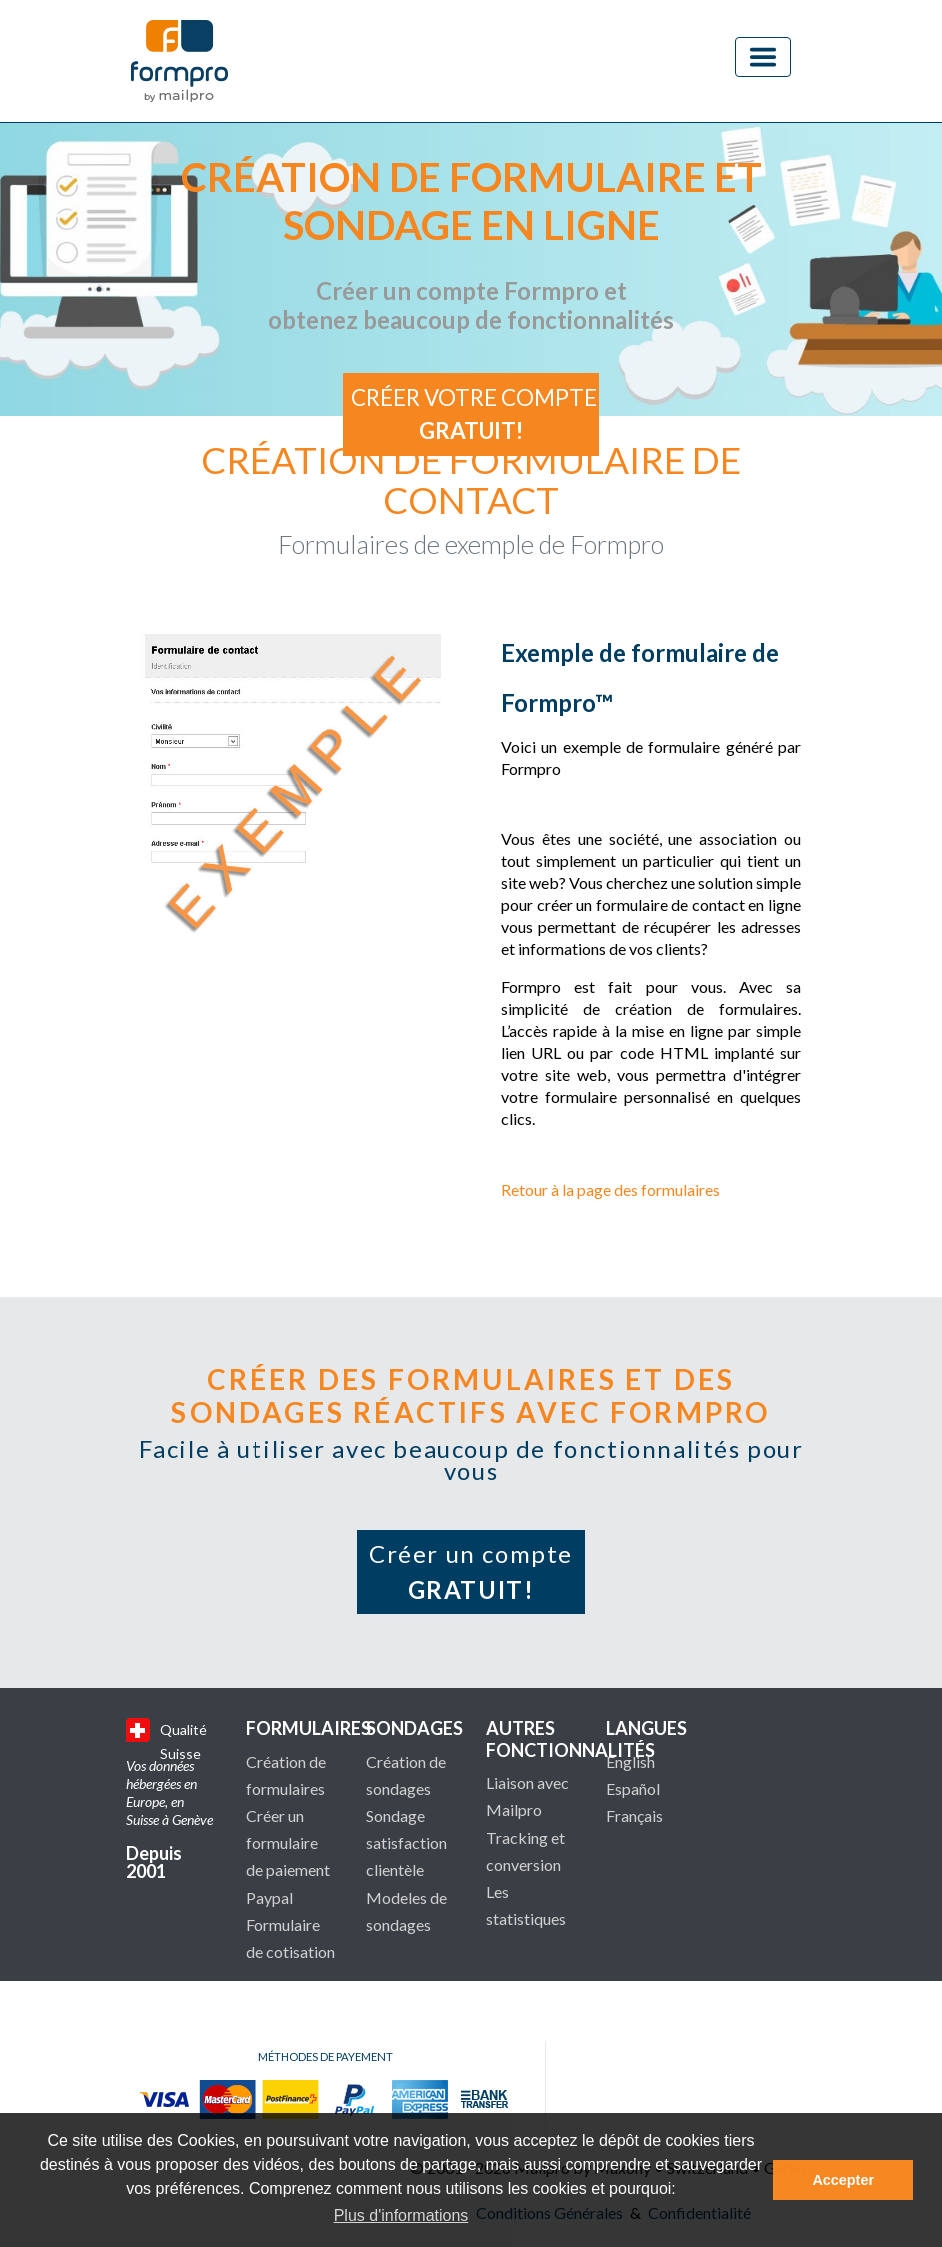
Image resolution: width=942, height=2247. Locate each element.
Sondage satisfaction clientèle (406, 1842)
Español (633, 1788)
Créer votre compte (474, 414)
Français (634, 1815)
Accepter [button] (843, 2180)
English (630, 1761)
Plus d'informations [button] (401, 2215)
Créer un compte (471, 1571)
